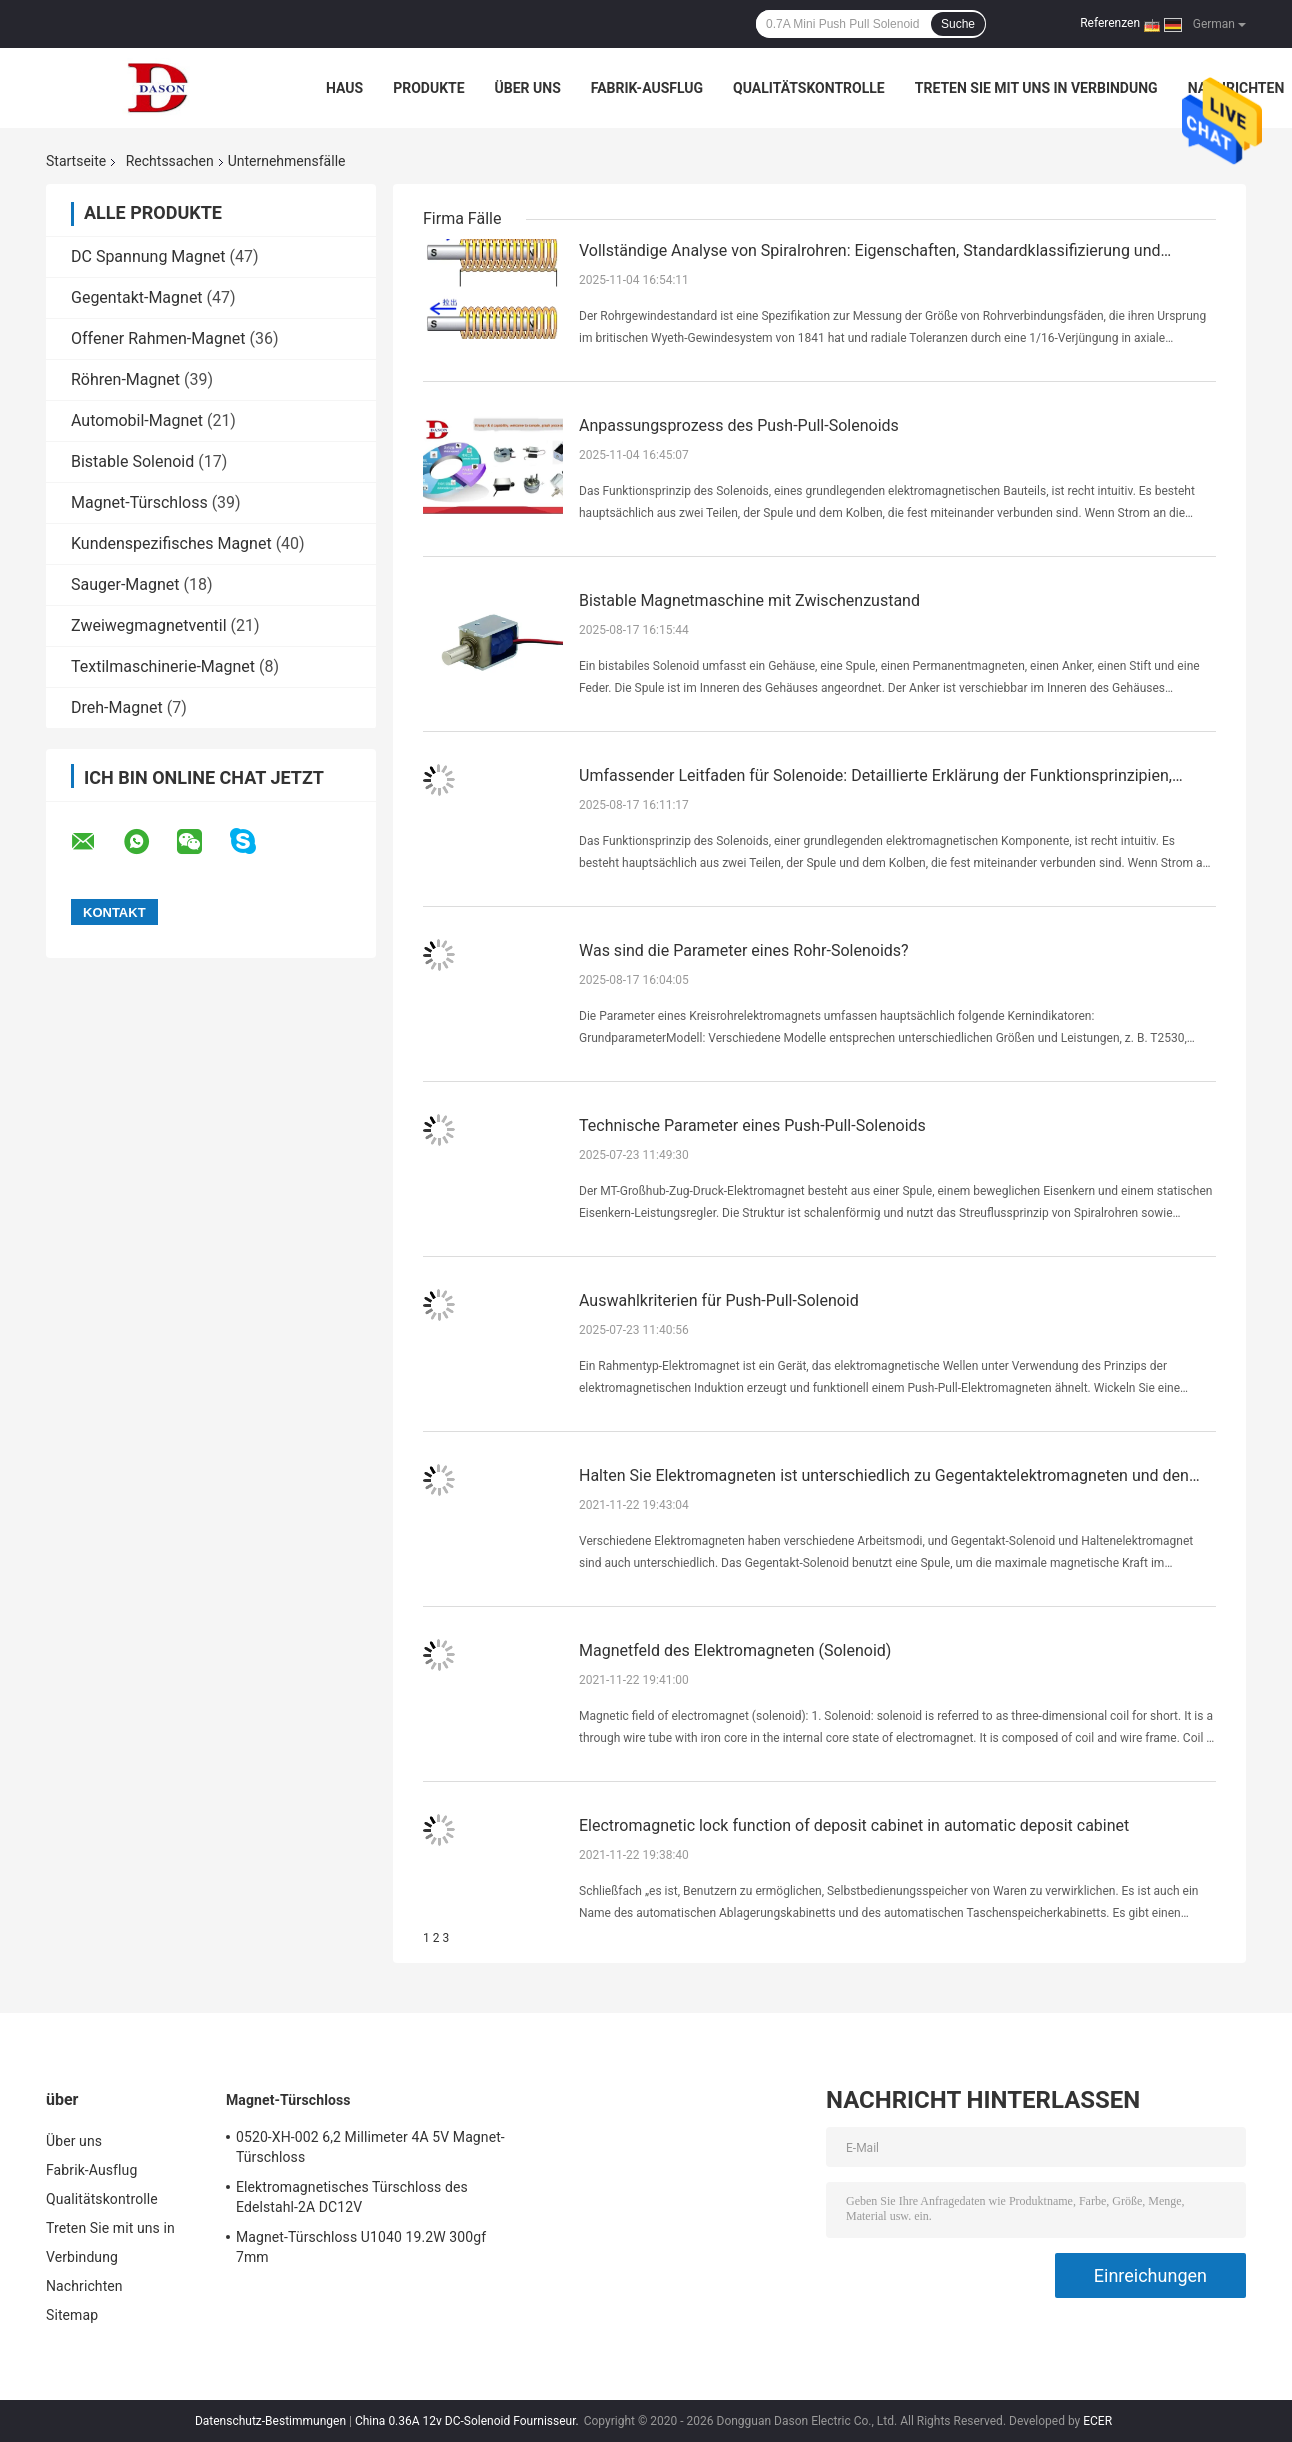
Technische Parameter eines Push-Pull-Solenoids (752, 1125)
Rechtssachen (170, 161)
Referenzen (1110, 23)
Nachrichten (1236, 88)
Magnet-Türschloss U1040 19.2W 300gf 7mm (361, 2247)
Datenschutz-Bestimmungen (270, 2421)
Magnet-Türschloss (139, 502)
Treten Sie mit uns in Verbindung (1036, 88)
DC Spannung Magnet (148, 256)
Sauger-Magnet (125, 584)
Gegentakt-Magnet (137, 297)
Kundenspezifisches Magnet (171, 543)
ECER (1097, 2421)
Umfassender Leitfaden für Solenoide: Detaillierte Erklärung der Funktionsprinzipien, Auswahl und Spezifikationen (875, 777)
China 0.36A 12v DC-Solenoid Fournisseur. (468, 2421)
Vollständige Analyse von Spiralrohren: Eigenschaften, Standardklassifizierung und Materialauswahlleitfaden (870, 252)
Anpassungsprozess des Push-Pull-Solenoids (739, 425)
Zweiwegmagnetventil (149, 625)
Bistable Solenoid (132, 461)
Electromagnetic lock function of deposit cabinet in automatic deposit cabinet (854, 1825)
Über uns (528, 88)
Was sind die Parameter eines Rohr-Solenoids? (744, 950)
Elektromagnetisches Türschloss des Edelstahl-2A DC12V (352, 2197)
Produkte (428, 88)
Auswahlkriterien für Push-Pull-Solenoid (719, 1300)
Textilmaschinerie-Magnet (163, 666)
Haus (344, 88)
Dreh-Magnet (117, 707)
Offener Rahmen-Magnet (158, 338)
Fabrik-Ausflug (647, 88)
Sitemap (72, 2315)
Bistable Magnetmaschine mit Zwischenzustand (749, 600)
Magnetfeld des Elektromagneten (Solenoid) (735, 1650)
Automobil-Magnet (137, 420)
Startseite (76, 161)
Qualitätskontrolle (809, 88)
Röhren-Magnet (125, 379)
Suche (958, 24)
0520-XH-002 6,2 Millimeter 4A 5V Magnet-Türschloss (370, 2147)
